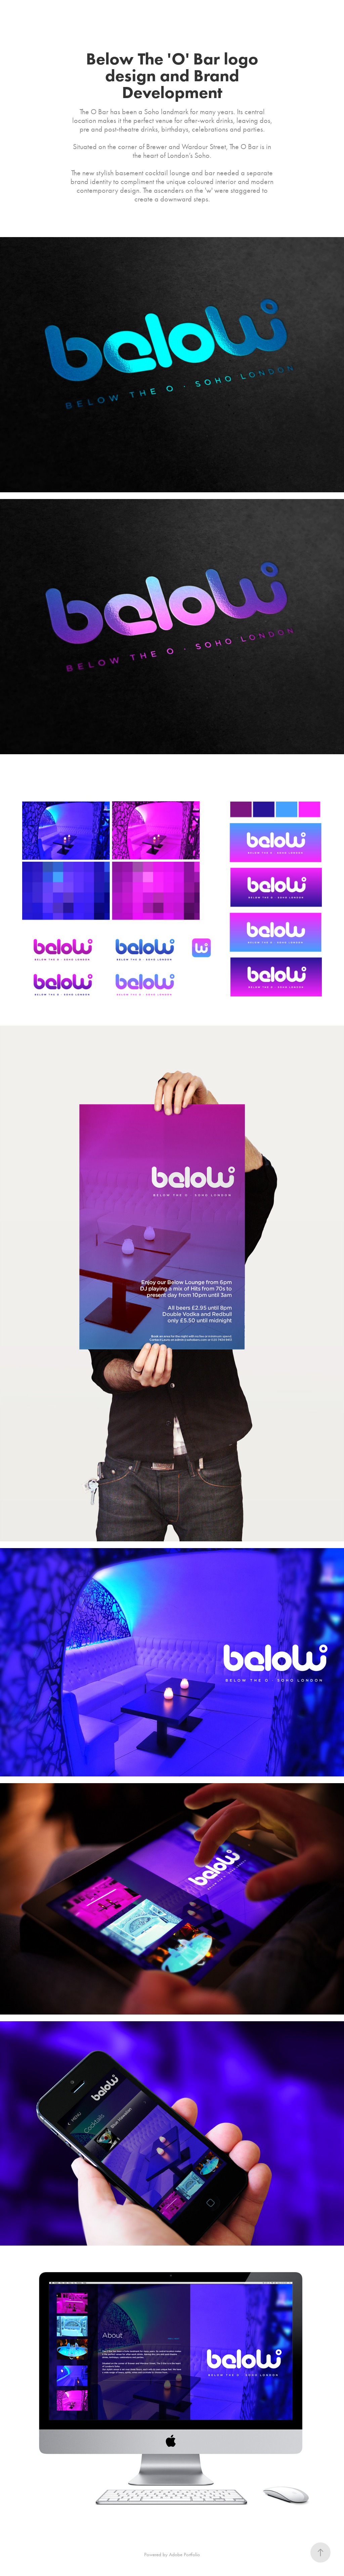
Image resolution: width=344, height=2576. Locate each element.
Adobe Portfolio (184, 2554)
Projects (20, 12)
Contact (72, 12)
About (46, 12)
